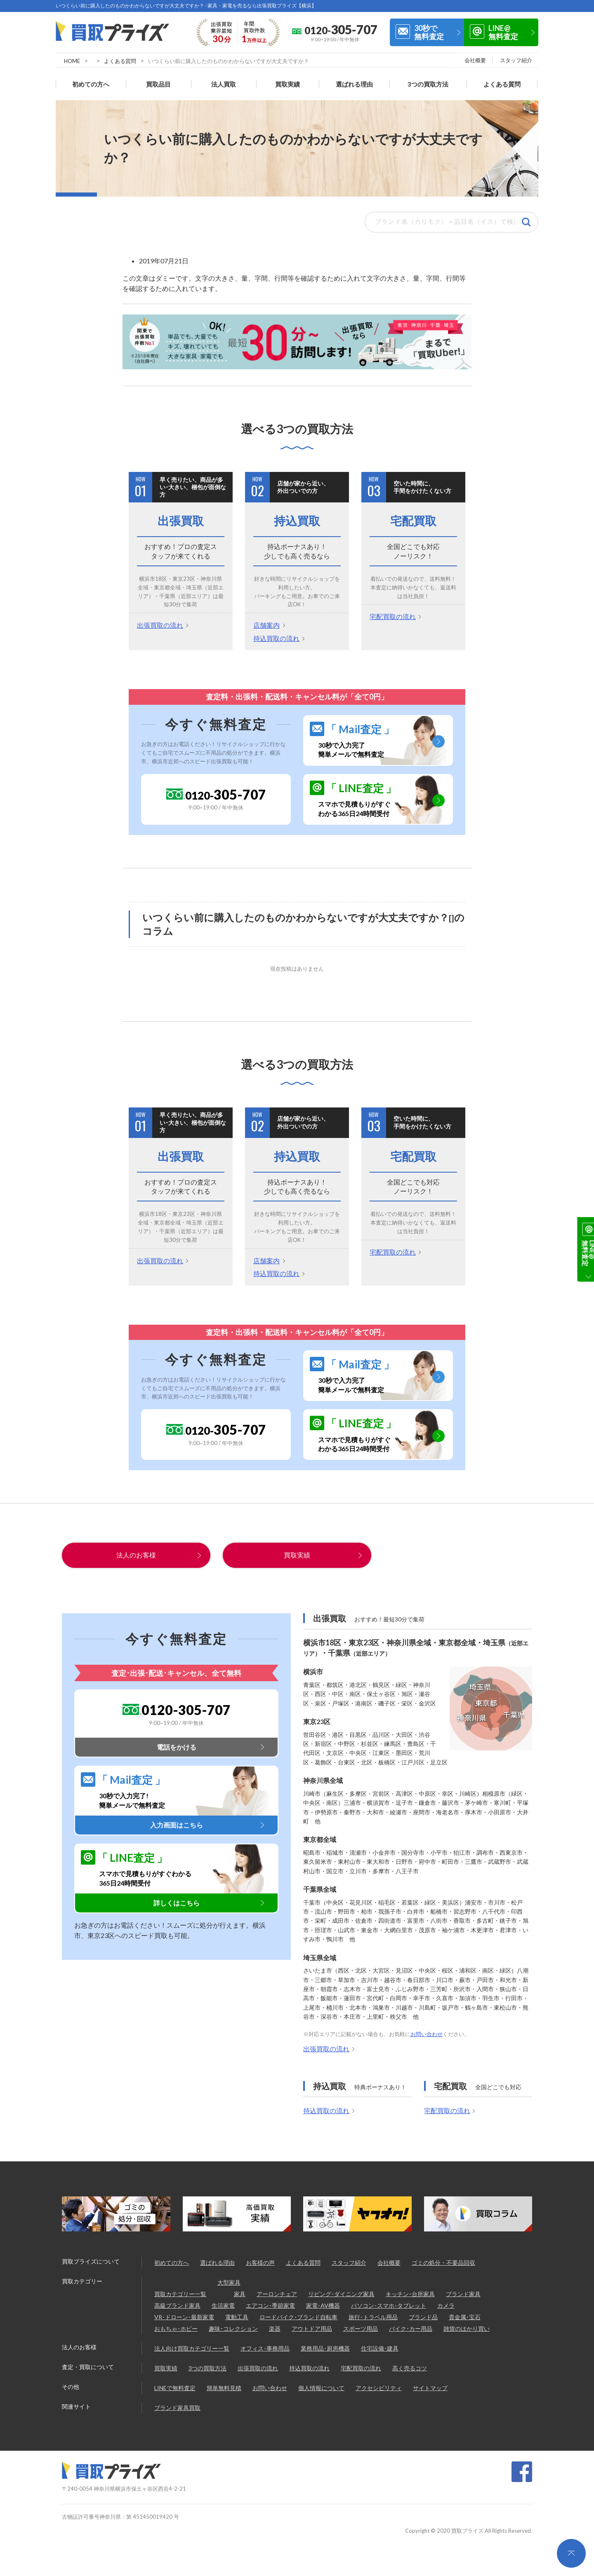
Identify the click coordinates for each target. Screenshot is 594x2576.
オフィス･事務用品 (265, 2347)
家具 (239, 2293)
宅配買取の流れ (393, 615)
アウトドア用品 (312, 2328)
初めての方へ (90, 83)
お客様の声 (260, 2262)
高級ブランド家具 (177, 2305)
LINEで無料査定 (175, 2387)
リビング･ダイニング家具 (341, 2293)
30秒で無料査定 (429, 32)
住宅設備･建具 (379, 2347)
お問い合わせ (426, 2033)
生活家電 (223, 2305)
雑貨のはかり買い (466, 2328)
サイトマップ (430, 2387)
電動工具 (236, 2316)
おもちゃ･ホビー (176, 2328)
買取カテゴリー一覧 (180, 2293)
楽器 (274, 2328)
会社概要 (475, 60)
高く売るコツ (409, 2367)
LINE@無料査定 (503, 32)
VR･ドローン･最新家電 (184, 2316)
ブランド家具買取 (177, 2407)
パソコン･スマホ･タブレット (388, 2305)
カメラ (446, 2305)
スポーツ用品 (360, 2328)
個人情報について (321, 2387)
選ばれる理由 (354, 83)
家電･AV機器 (323, 2305)
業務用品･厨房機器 (325, 2347)
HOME (72, 61)
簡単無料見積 (224, 2387)
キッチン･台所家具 (410, 2293)
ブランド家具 (463, 2293)
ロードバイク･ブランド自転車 (298, 2316)
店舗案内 (266, 624)
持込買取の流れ (276, 637)
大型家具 (228, 2281)
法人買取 (223, 83)
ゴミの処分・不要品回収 (443, 2262)
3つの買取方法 (428, 83)
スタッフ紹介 (516, 60)
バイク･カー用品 (410, 2328)
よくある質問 (120, 61)
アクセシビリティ (379, 2387)
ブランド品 (423, 2316)
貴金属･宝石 (465, 2316)
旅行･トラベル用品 (373, 2316)
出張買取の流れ (160, 624)
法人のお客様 (136, 1554)
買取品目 (158, 83)
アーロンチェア (277, 2293)
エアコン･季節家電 (270, 2305)
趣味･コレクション (233, 2328)
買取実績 (287, 83)
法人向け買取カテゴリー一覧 (191, 2347)
